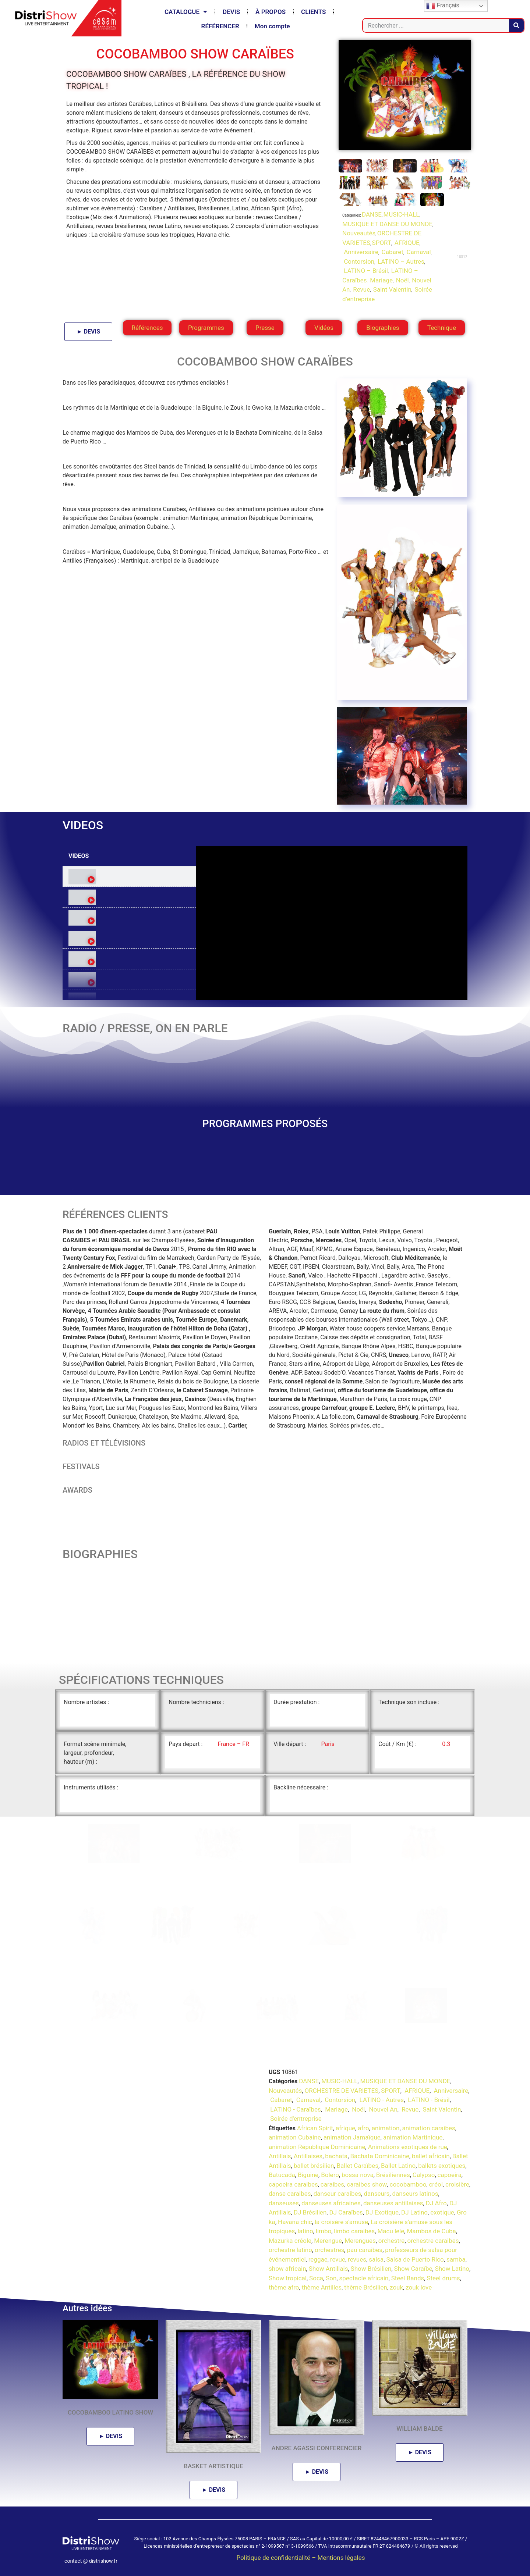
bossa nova (358, 2174)
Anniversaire (360, 252)
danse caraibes (290, 2193)
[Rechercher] (516, 25)
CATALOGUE (186, 11)
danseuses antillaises (393, 2202)
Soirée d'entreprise (295, 2118)
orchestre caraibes (433, 2240)
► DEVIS (88, 331)
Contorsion (358, 261)
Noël (401, 280)
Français (442, 5)
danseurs (376, 2193)
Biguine (308, 2174)
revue (337, 2259)
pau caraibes (364, 2249)
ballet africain (431, 2156)
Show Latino (452, 2268)
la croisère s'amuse (341, 2221)
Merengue (328, 2240)
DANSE (372, 214)
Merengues (360, 2240)
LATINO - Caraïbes (295, 2109)
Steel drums (443, 2277)
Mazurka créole (290, 2240)
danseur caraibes (337, 2193)
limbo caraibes (354, 2231)
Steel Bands (407, 2277)
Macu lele (390, 2231)
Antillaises (308, 2156)
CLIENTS (313, 11)
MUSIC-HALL (401, 214)
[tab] (129, 876)
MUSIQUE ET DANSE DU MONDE (387, 224)
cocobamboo (408, 2184)
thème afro (284, 2287)
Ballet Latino (398, 2165)
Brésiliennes (393, 2174)
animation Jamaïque (352, 2137)
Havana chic (295, 2221)
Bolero (330, 2174)
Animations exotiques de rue (407, 2146)
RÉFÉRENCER (220, 26)
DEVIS (231, 11)
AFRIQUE (406, 242)
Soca (316, 2277)
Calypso (424, 2174)
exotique (442, 2212)
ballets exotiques (441, 2165)
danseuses (284, 2202)
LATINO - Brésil (428, 2099)
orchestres (329, 2249)
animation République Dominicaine (317, 2146)
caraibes (332, 2184)
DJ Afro (436, 2202)
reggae (318, 2259)
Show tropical (288, 2277)
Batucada (282, 2174)
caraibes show (367, 2184)
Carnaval (418, 252)
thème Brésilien (365, 2287)
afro (363, 2127)
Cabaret (391, 252)
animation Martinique (412, 2137)
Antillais (280, 2156)
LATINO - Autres (381, 2099)
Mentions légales (341, 2557)
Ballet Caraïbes (357, 2165)
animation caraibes (428, 2127)
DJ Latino (414, 2212)
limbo (323, 2231)
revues (357, 2259)
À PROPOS (270, 11)
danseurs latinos (415, 2193)
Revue (360, 289)
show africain (287, 2268)
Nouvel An (382, 2109)
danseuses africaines (331, 2202)
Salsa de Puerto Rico (415, 2259)
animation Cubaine (295, 2137)
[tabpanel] (331, 923)
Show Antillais (328, 2268)
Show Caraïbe (413, 2268)
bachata (336, 2156)
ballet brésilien (314, 2165)
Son (331, 2277)
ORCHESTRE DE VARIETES (341, 2090)
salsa (376, 2259)
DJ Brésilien (310, 2212)
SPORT (381, 242)
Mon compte (272, 26)
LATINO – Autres (400, 261)
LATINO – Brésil (365, 270)
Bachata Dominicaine (379, 2156)
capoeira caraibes (293, 2184)
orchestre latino (290, 2249)
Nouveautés (358, 233)
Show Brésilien (371, 2268)
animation (386, 2127)
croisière (457, 2184)
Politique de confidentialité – (276, 2557)
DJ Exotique (382, 2212)
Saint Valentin (391, 289)
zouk (396, 2287)
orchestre (391, 2240)
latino (305, 2231)
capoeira (450, 2174)
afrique (345, 2127)
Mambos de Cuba (431, 2231)
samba (456, 2259)
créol (435, 2184)
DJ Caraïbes (346, 2212)
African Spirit (315, 2127)
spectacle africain (363, 2277)
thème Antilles (322, 2287)
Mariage (380, 280)
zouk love (419, 2287)
